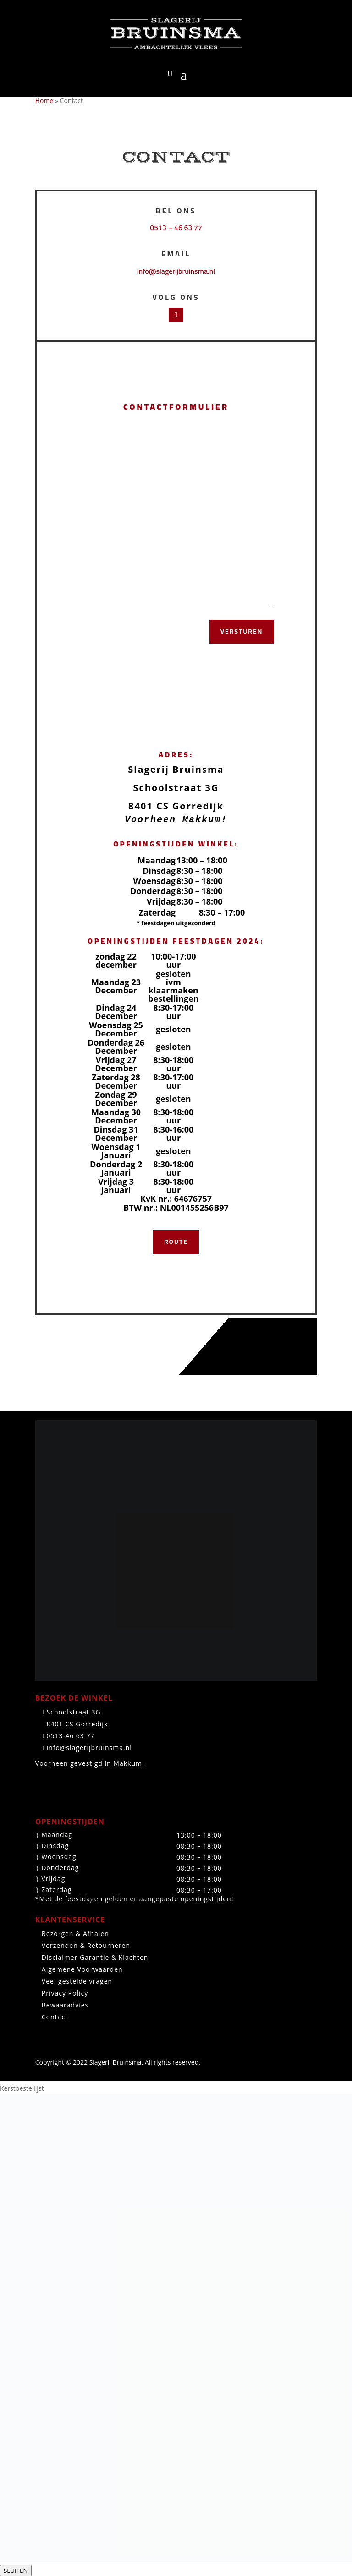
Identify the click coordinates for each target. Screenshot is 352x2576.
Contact (55, 2016)
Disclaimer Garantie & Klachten (95, 1957)
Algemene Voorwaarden (82, 1969)
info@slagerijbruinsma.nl (176, 271)
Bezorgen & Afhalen (75, 1933)
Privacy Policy (65, 1993)
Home (44, 100)
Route (176, 1241)
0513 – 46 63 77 (176, 227)
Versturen (241, 631)
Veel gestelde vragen (77, 1981)
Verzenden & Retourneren (86, 1945)
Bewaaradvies (65, 2005)
